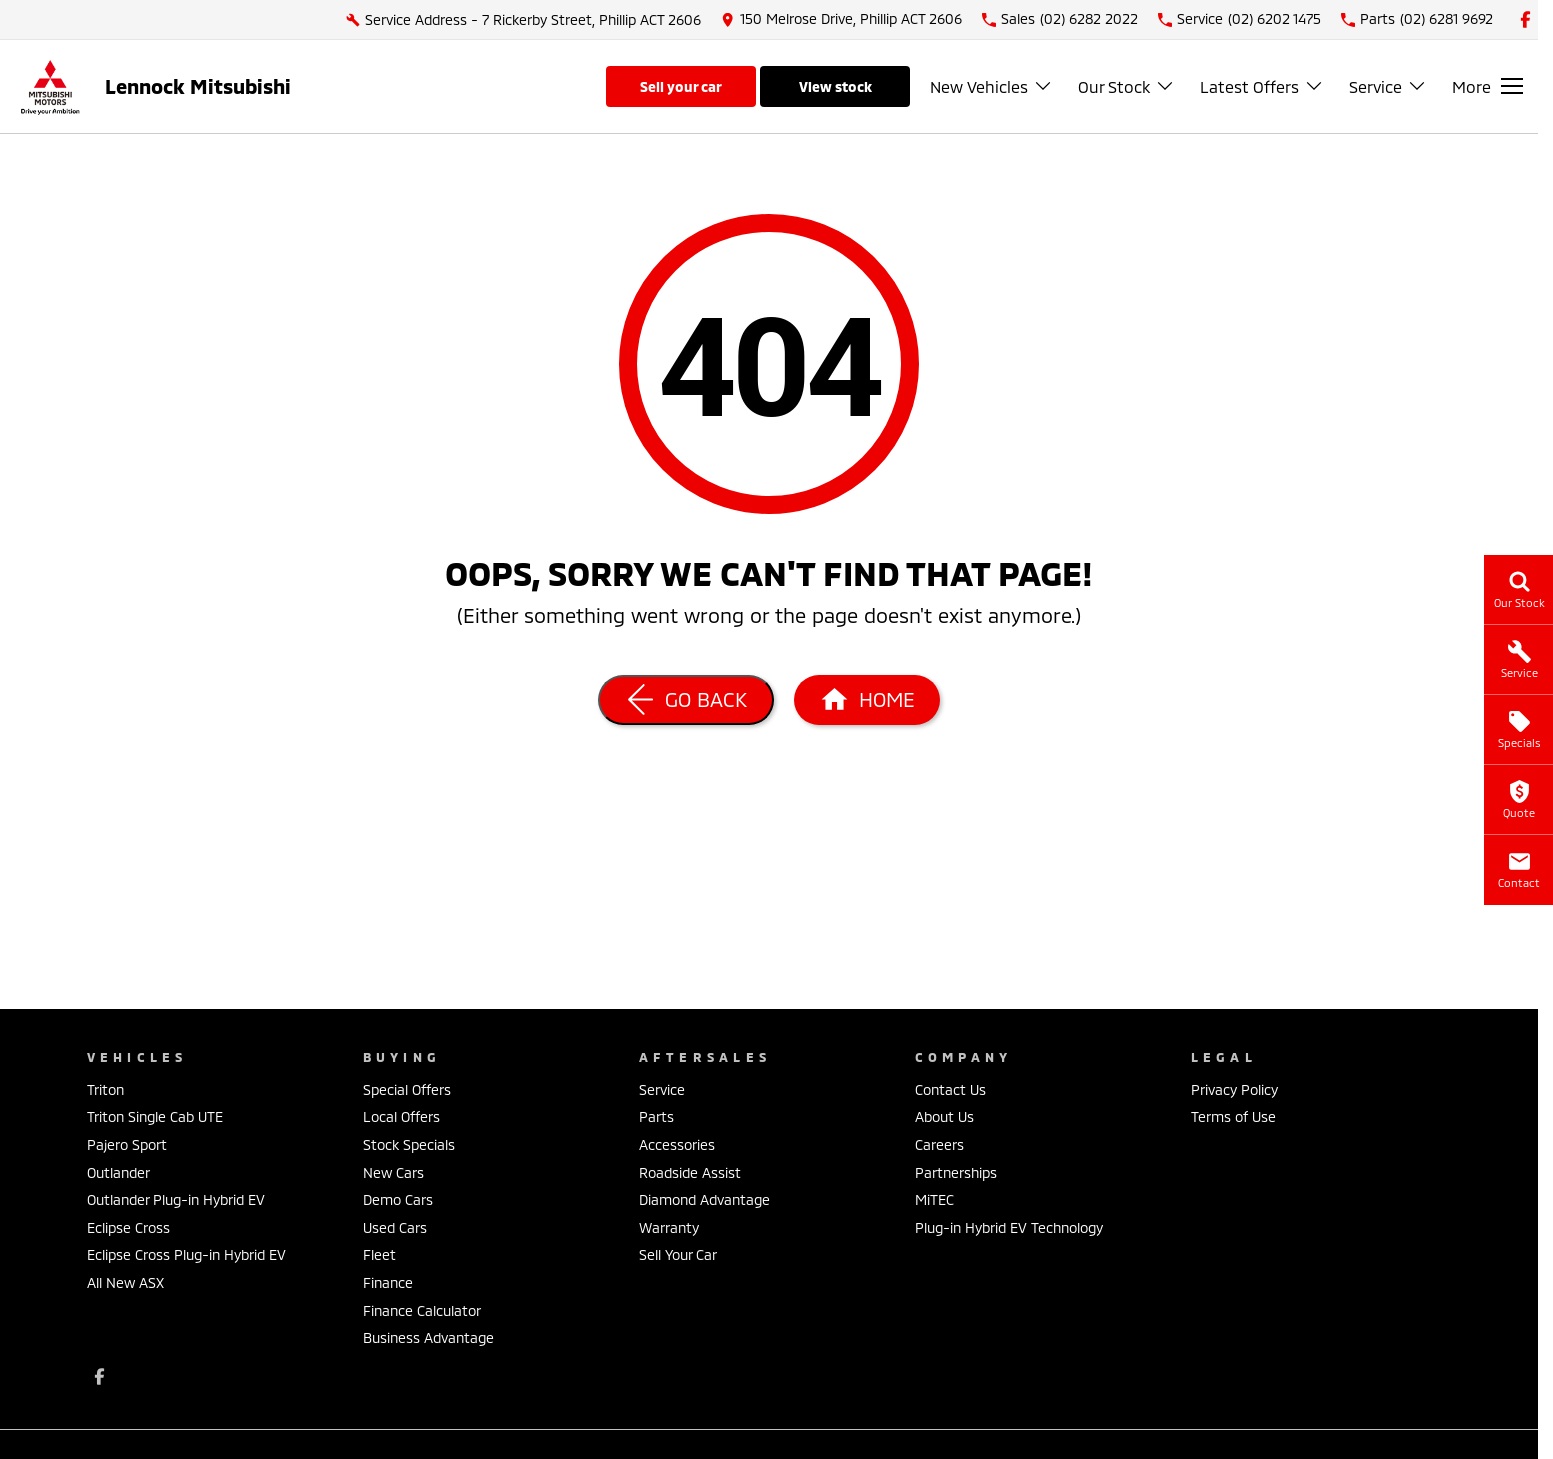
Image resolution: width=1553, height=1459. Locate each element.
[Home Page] (867, 700)
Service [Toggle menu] (1388, 86)
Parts (656, 1116)
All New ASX (125, 1282)
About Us (944, 1116)
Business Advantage (428, 1337)
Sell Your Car (681, 86)
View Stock (835, 86)
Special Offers (407, 1089)
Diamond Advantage (704, 1199)
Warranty (669, 1227)
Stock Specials (409, 1144)
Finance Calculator (422, 1310)
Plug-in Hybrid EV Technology (1009, 1227)
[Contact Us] (841, 19)
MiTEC (934, 1199)
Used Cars (395, 1227)
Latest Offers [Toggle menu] (1262, 86)
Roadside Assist (690, 1172)
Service (662, 1089)
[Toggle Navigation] (1487, 86)
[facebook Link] (1525, 19)
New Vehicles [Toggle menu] (991, 86)
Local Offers (401, 1116)
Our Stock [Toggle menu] (1126, 86)
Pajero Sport (127, 1144)
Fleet (379, 1254)
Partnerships (956, 1172)
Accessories (677, 1144)
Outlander (118, 1172)
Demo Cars (398, 1199)
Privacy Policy (1234, 1089)
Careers (939, 1144)
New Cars (393, 1172)
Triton (105, 1089)
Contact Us (950, 1089)
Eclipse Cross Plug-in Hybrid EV (186, 1254)
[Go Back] (686, 700)
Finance (388, 1282)
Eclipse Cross (128, 1227)
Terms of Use (1233, 1116)
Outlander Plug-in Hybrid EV (176, 1199)
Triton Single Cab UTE (155, 1116)
